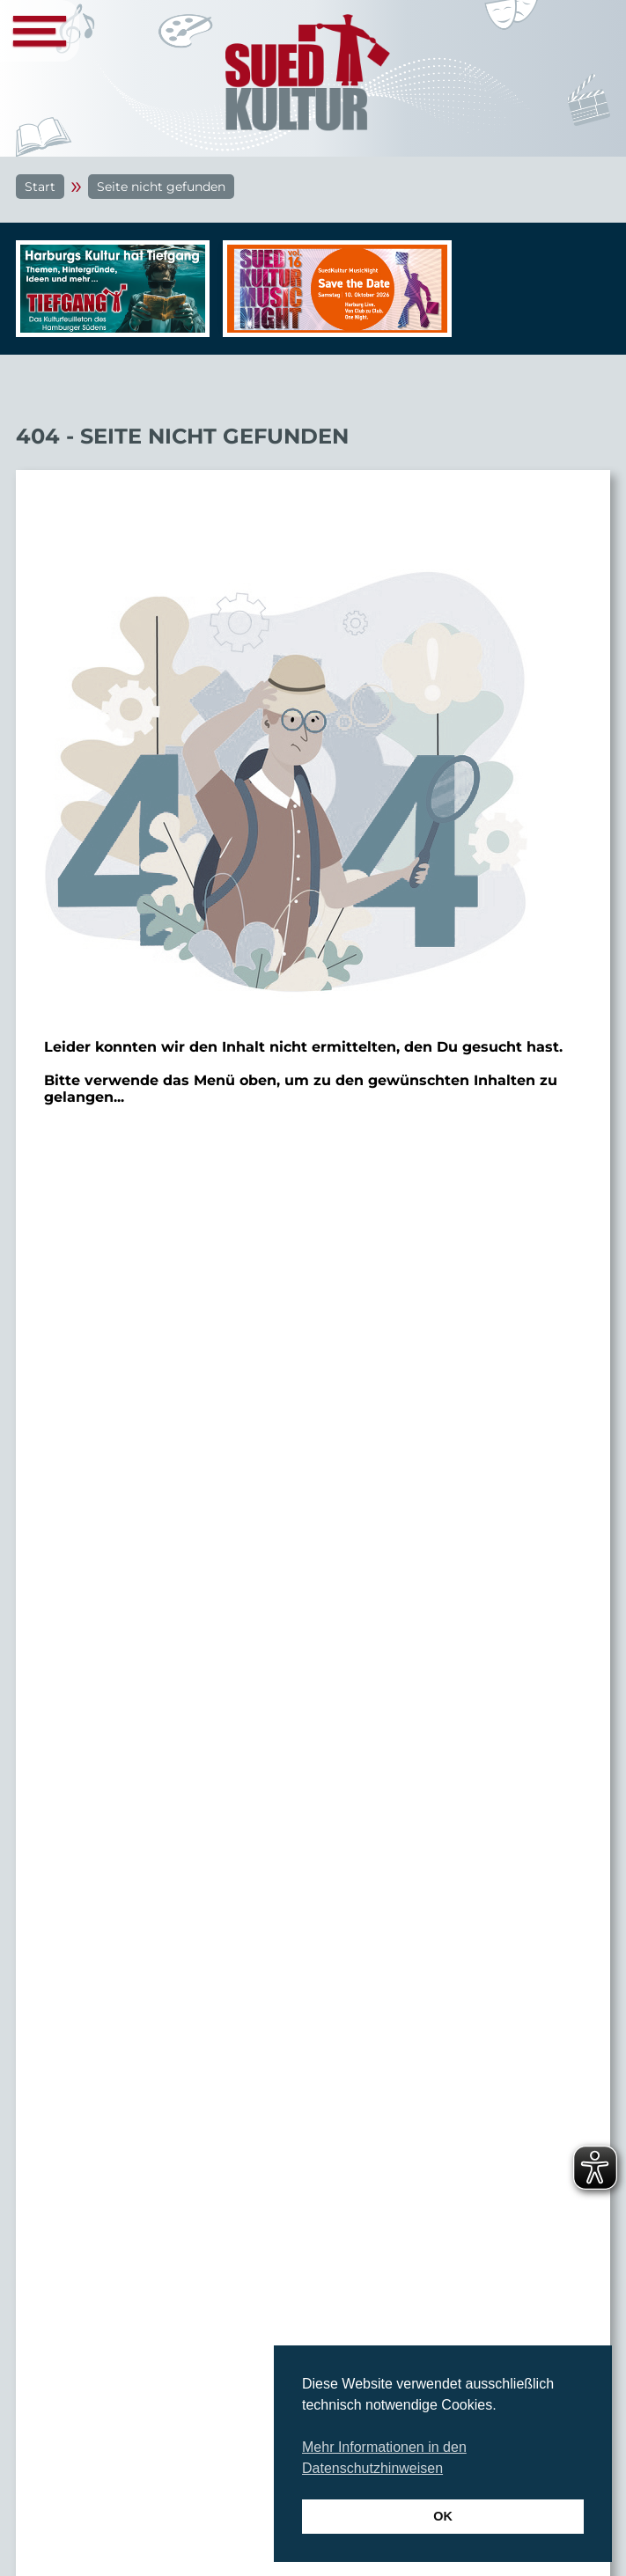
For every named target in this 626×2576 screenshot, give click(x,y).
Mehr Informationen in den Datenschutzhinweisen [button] (384, 2458)
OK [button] (443, 2516)
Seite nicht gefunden (161, 186)
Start (40, 186)
